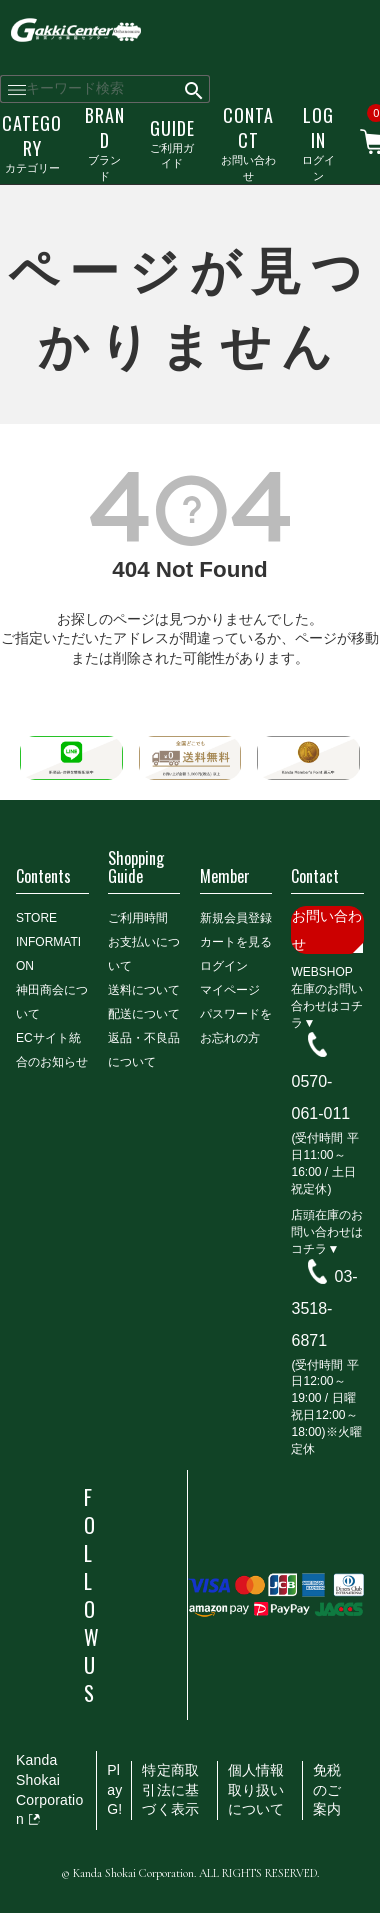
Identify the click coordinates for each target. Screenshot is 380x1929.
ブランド (105, 142)
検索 (194, 89)
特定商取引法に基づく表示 (170, 1789)
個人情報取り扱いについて (256, 1789)
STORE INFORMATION (48, 942)
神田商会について (52, 1002)
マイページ (230, 990)
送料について (144, 990)
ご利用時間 (138, 918)
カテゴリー (32, 142)
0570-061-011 (320, 1097)
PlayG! (114, 1789)
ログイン (318, 142)
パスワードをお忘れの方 (236, 1026)
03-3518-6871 (324, 1308)
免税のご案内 (327, 1789)
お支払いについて (144, 954)
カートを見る (236, 942)
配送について (144, 1014)
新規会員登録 (236, 918)
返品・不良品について (144, 1050)
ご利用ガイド (172, 143)
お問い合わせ (248, 142)
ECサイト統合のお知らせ (52, 1050)
